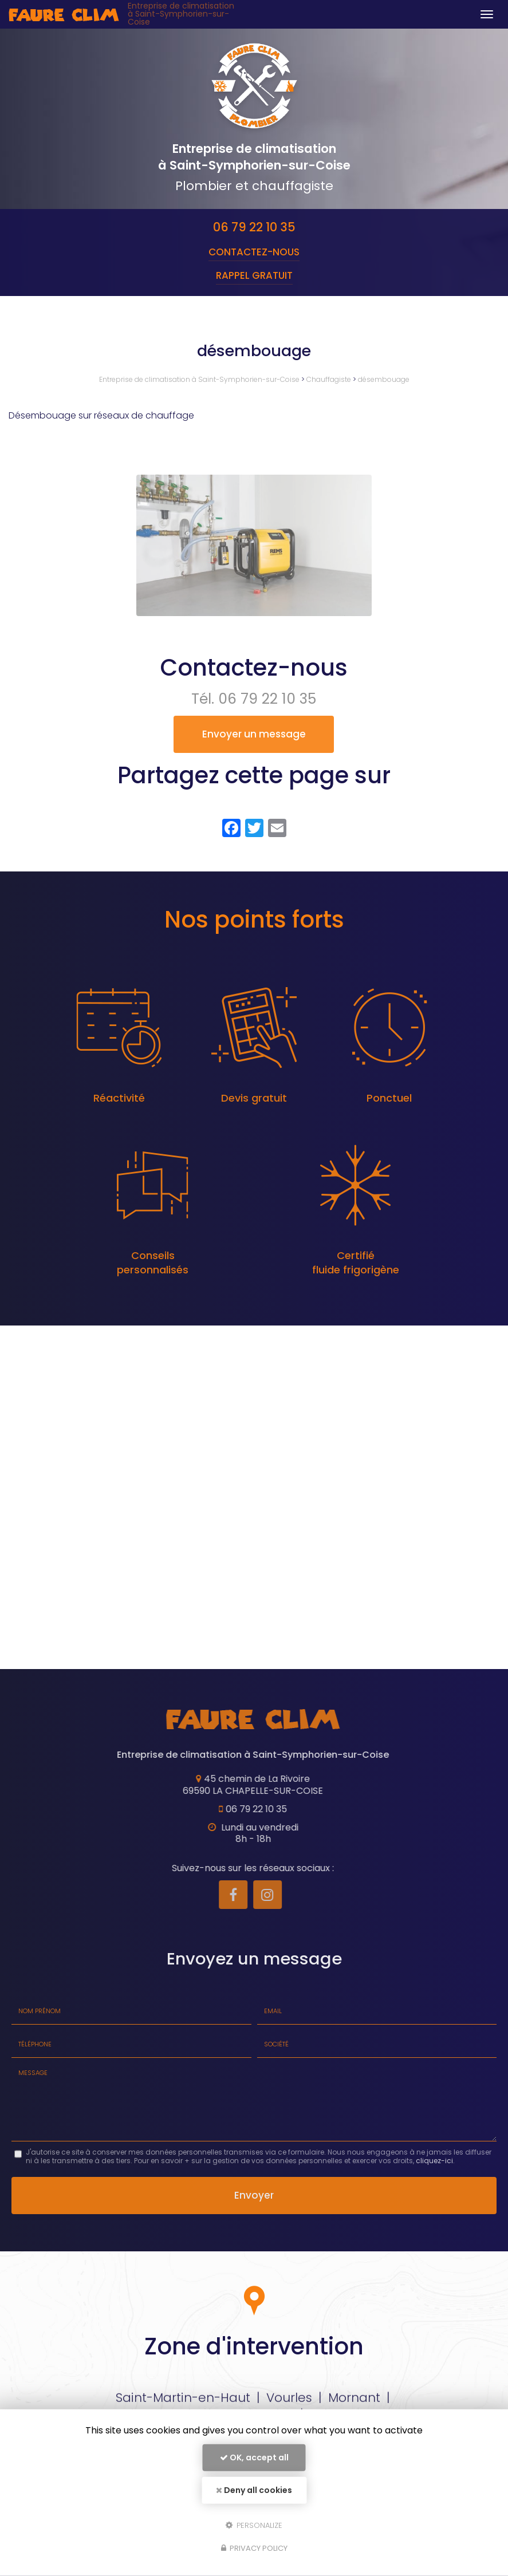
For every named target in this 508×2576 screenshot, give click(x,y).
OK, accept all (254, 2457)
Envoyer (254, 2195)
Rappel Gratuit (254, 275)
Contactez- (254, 252)
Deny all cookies (254, 2490)
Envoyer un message (254, 734)
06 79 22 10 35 (254, 227)
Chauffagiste (329, 379)
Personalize (254, 2524)
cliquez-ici (434, 2160)
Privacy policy (254, 2548)
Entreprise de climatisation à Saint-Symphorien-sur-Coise (181, 14)
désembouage (383, 379)
